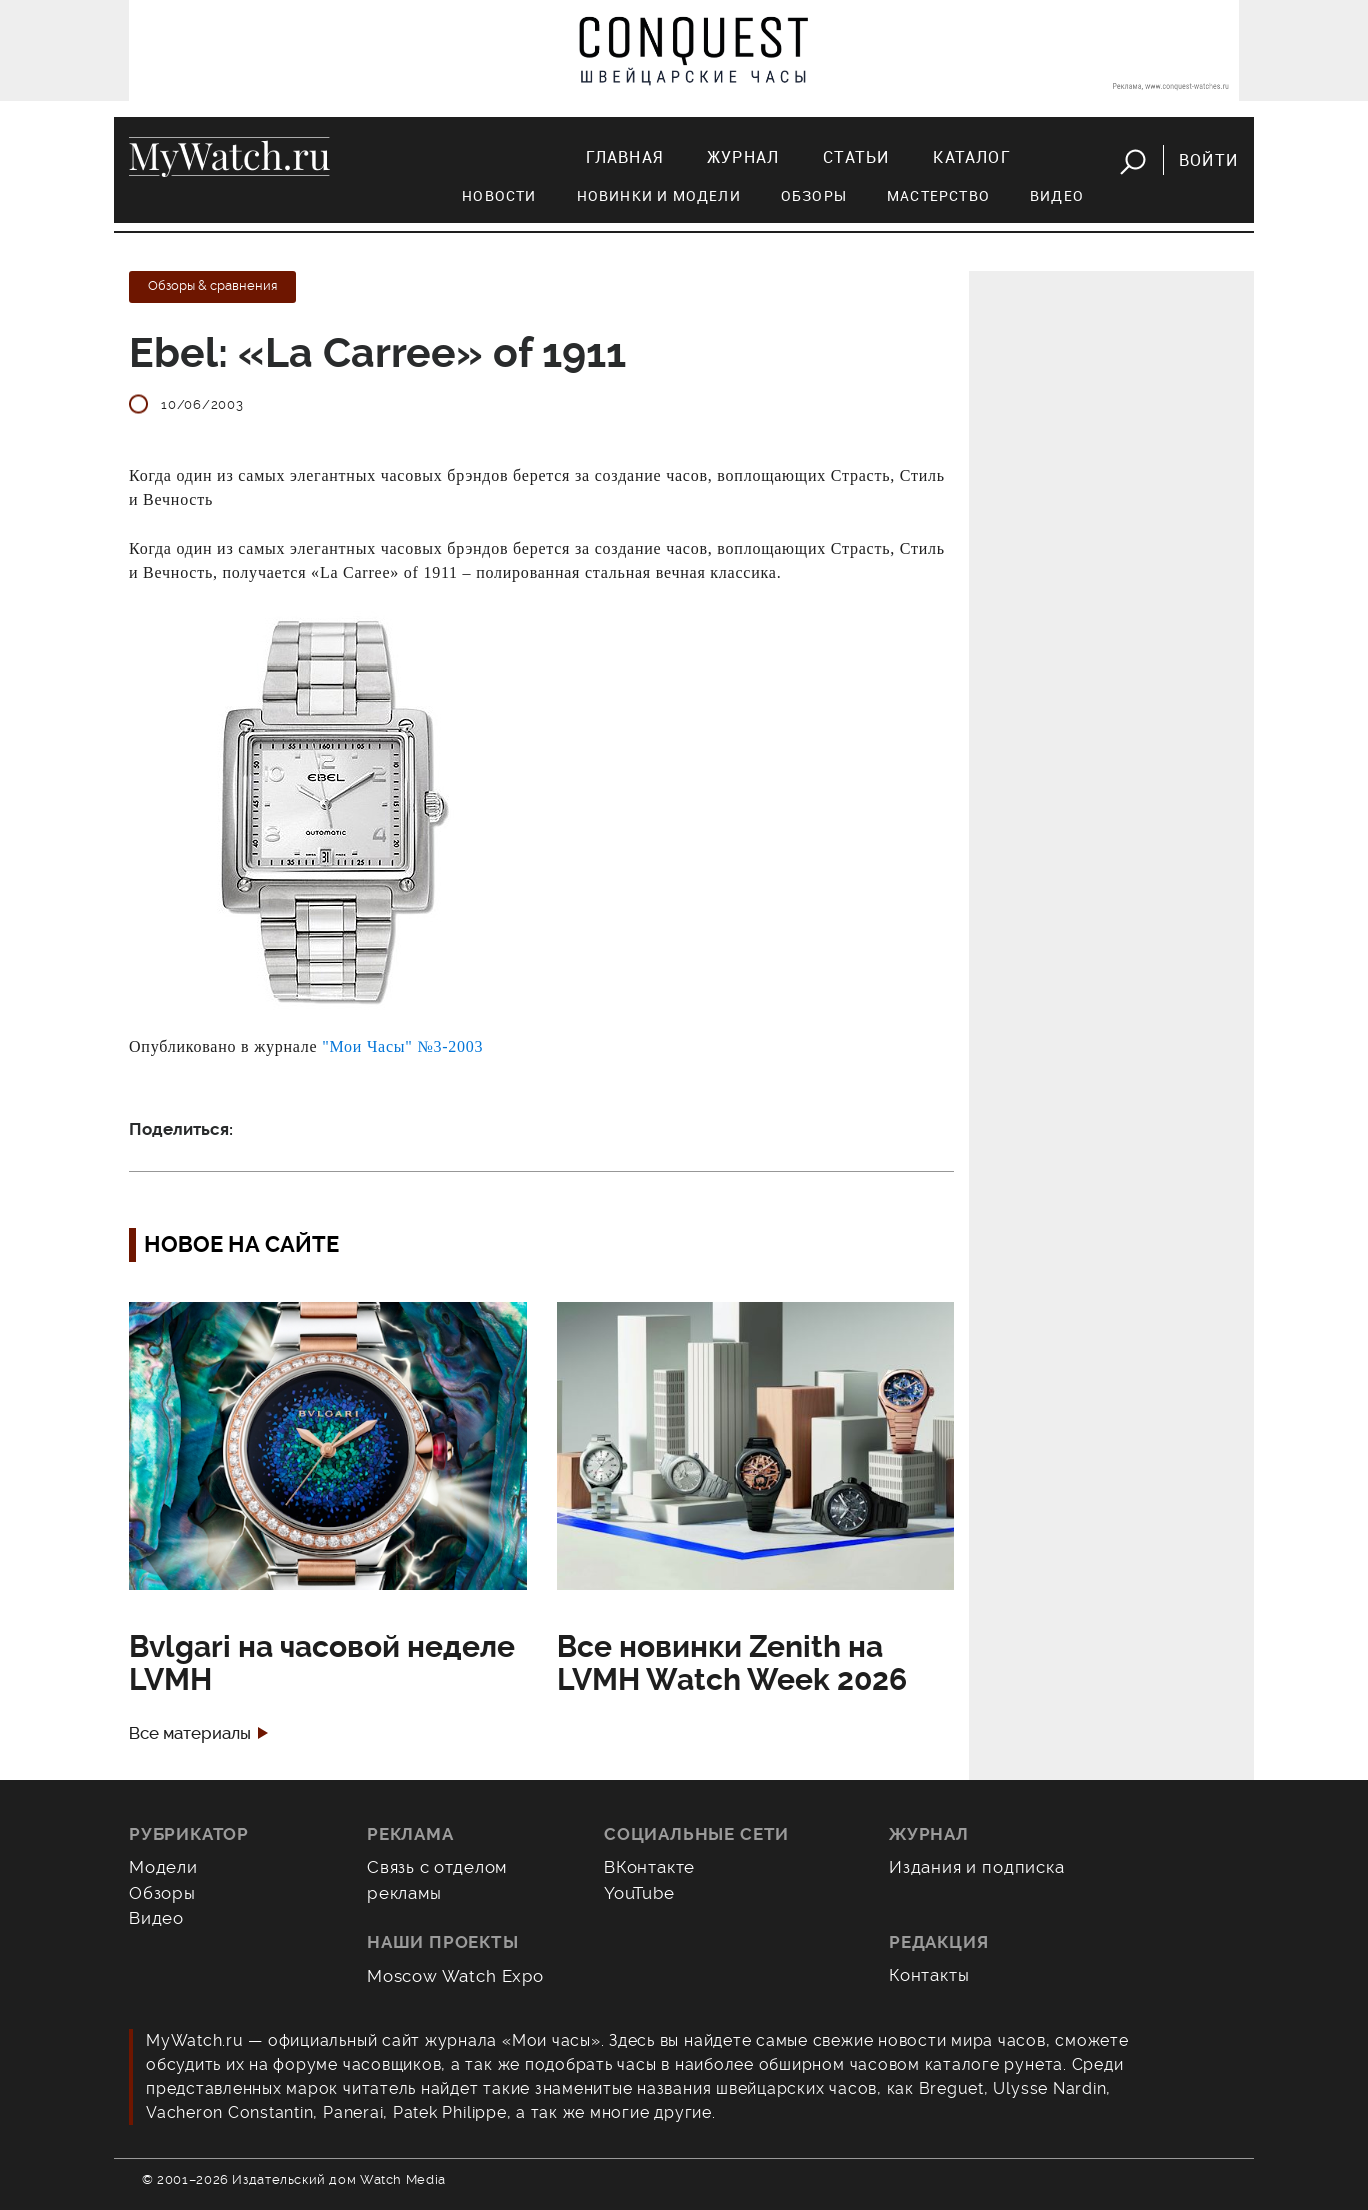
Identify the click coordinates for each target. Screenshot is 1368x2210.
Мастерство (938, 195)
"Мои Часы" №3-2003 (402, 1046)
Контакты (929, 1975)
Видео (1057, 195)
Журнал (743, 157)
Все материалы (190, 1733)
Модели (163, 1867)
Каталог (971, 157)
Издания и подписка (977, 1867)
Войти (1208, 160)
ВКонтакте (649, 1867)
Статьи (856, 157)
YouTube (639, 1893)
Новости (499, 195)
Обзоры (814, 195)
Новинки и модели (659, 195)
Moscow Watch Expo (455, 1976)
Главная (624, 157)
